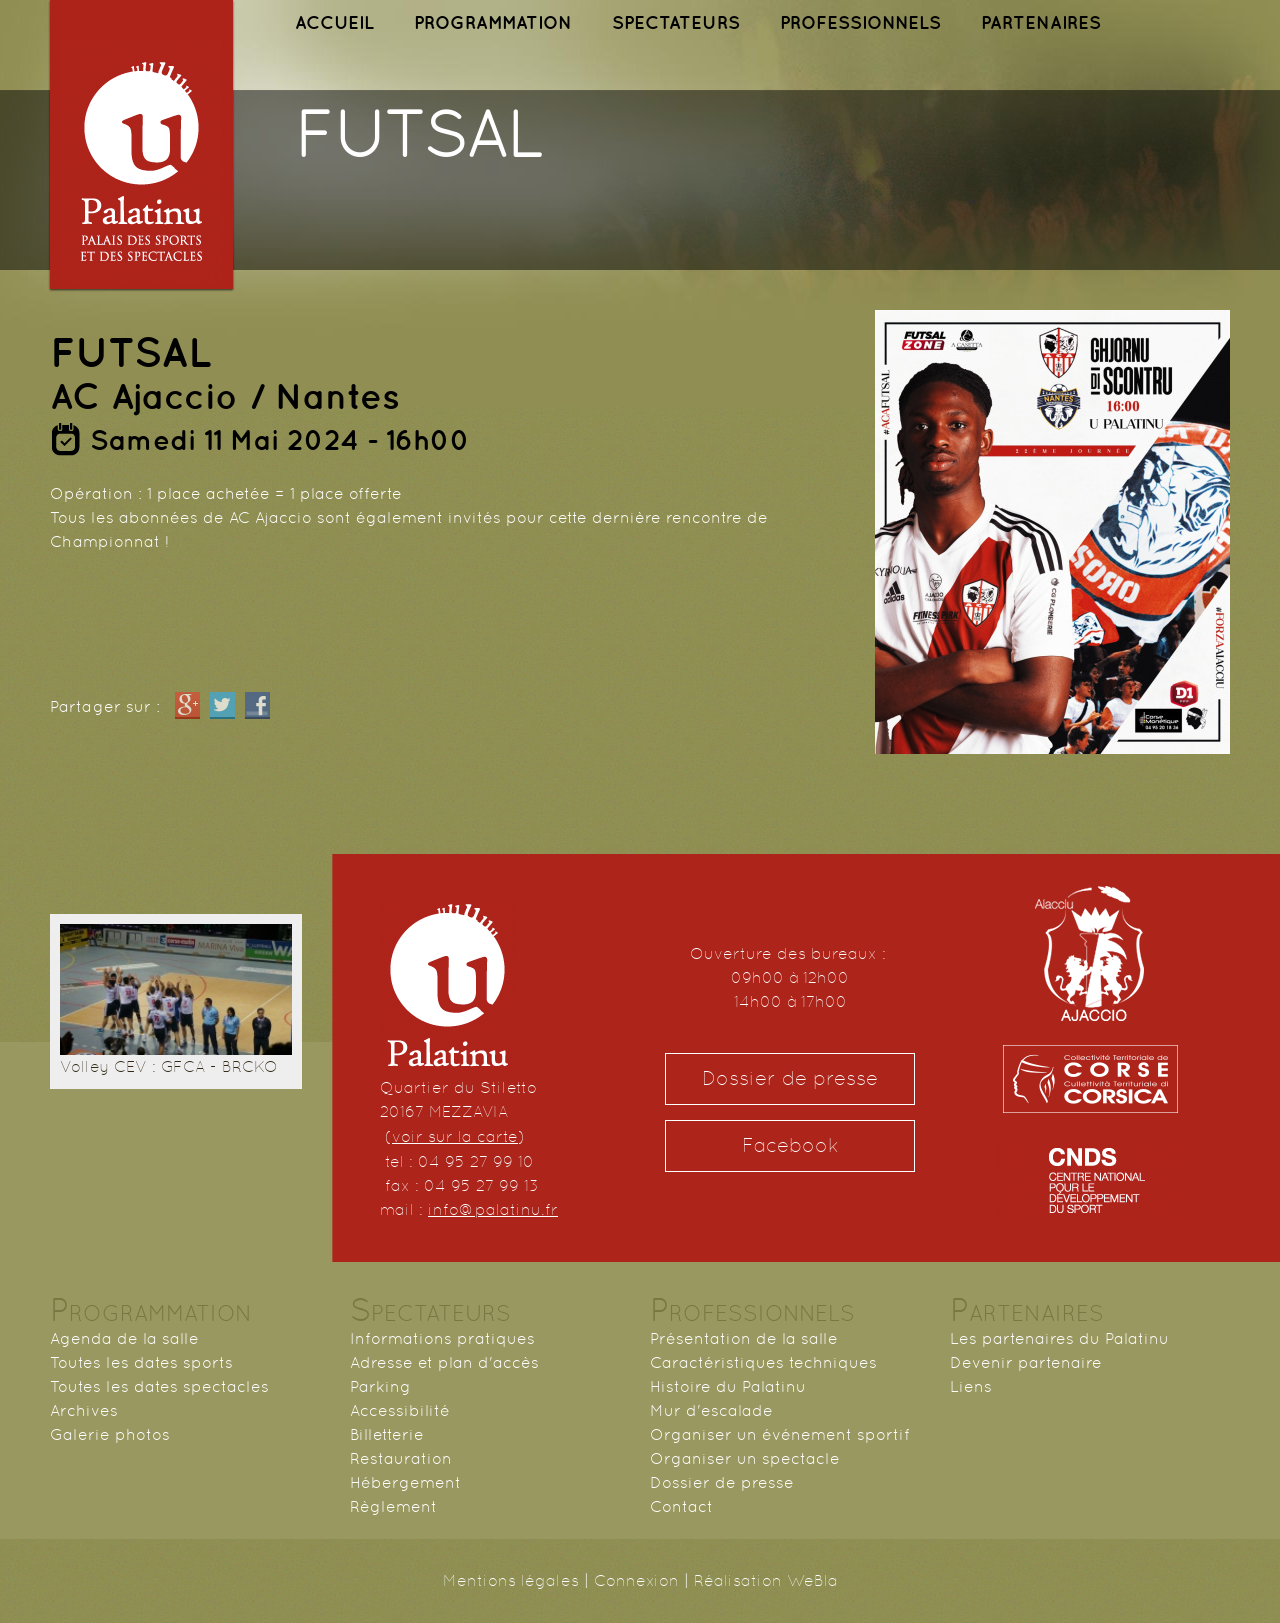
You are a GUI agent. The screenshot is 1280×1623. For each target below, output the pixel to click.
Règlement (393, 1506)
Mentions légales (511, 1580)
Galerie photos (110, 1434)
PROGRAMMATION (493, 22)
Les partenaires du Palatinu (1059, 1338)
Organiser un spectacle (745, 1458)
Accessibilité (400, 1410)
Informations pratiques (442, 1338)
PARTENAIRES (1041, 22)
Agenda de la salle (124, 1338)
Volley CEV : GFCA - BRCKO (169, 1066)
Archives (84, 1410)
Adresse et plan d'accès (444, 1362)
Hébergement (405, 1482)
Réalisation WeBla (766, 1580)
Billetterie (387, 1434)
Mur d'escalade (711, 1410)
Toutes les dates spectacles (159, 1386)
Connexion (636, 1580)
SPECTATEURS (676, 22)
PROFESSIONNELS (860, 22)
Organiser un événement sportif (780, 1434)
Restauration (401, 1458)
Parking (380, 1386)
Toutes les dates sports (141, 1362)
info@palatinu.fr (493, 1209)
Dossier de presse (790, 1078)
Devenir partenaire (1026, 1362)
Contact (681, 1506)
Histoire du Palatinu (728, 1386)
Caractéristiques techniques (763, 1362)
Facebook (790, 1145)
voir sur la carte (455, 1136)
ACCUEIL (334, 22)
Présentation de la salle (744, 1338)
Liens (971, 1386)
